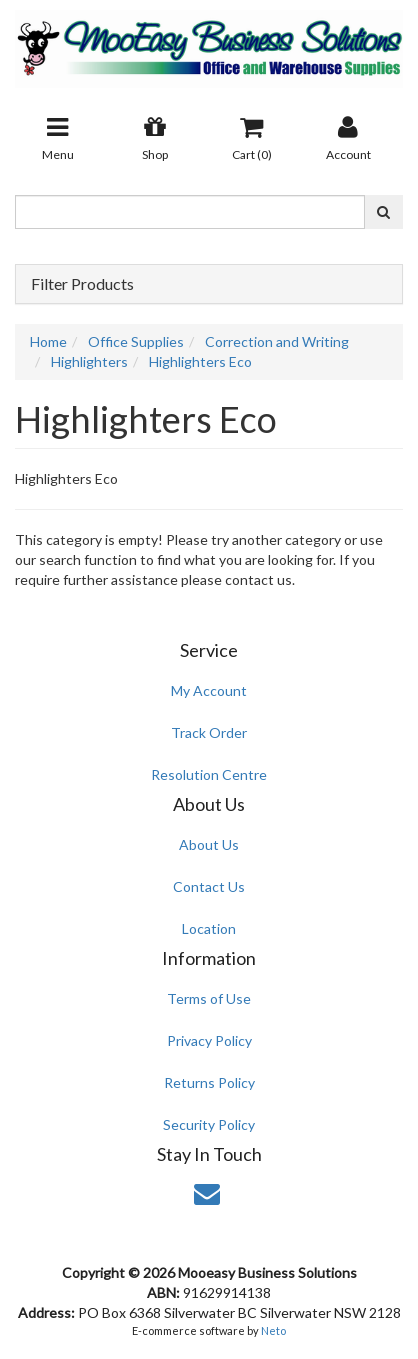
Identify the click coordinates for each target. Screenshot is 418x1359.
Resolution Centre (209, 774)
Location (209, 928)
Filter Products (82, 284)
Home (48, 341)
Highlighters (89, 361)
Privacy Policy (209, 1040)
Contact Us (209, 886)
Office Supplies (136, 341)
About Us (209, 844)
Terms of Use (209, 998)
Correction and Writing (277, 341)
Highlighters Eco (200, 361)
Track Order (209, 732)
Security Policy (209, 1124)
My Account (209, 690)
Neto (273, 1330)
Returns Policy (209, 1082)
